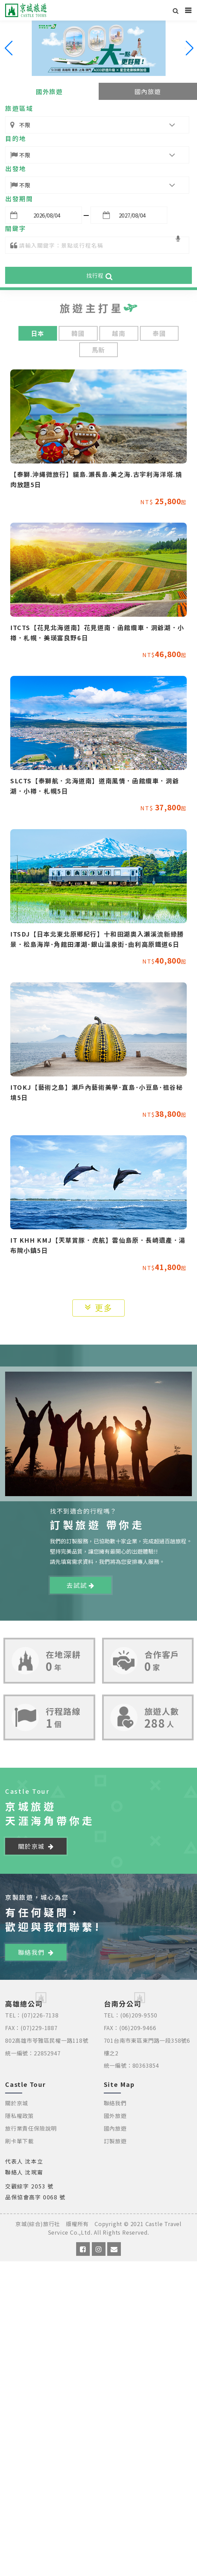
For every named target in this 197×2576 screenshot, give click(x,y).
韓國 (78, 333)
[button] (189, 48)
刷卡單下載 (19, 2141)
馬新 (98, 349)
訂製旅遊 (115, 2141)
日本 (37, 333)
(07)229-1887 (39, 2028)
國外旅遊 (49, 91)
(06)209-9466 (137, 2028)
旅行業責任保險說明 (31, 2128)
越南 (118, 333)
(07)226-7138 (40, 2015)
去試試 (80, 1585)
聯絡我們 (36, 1952)
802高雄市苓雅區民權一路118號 (46, 2040)
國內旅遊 (148, 91)
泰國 (159, 333)
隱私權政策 (19, 2115)
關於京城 (36, 1846)
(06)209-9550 (138, 2015)
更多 (99, 1307)
